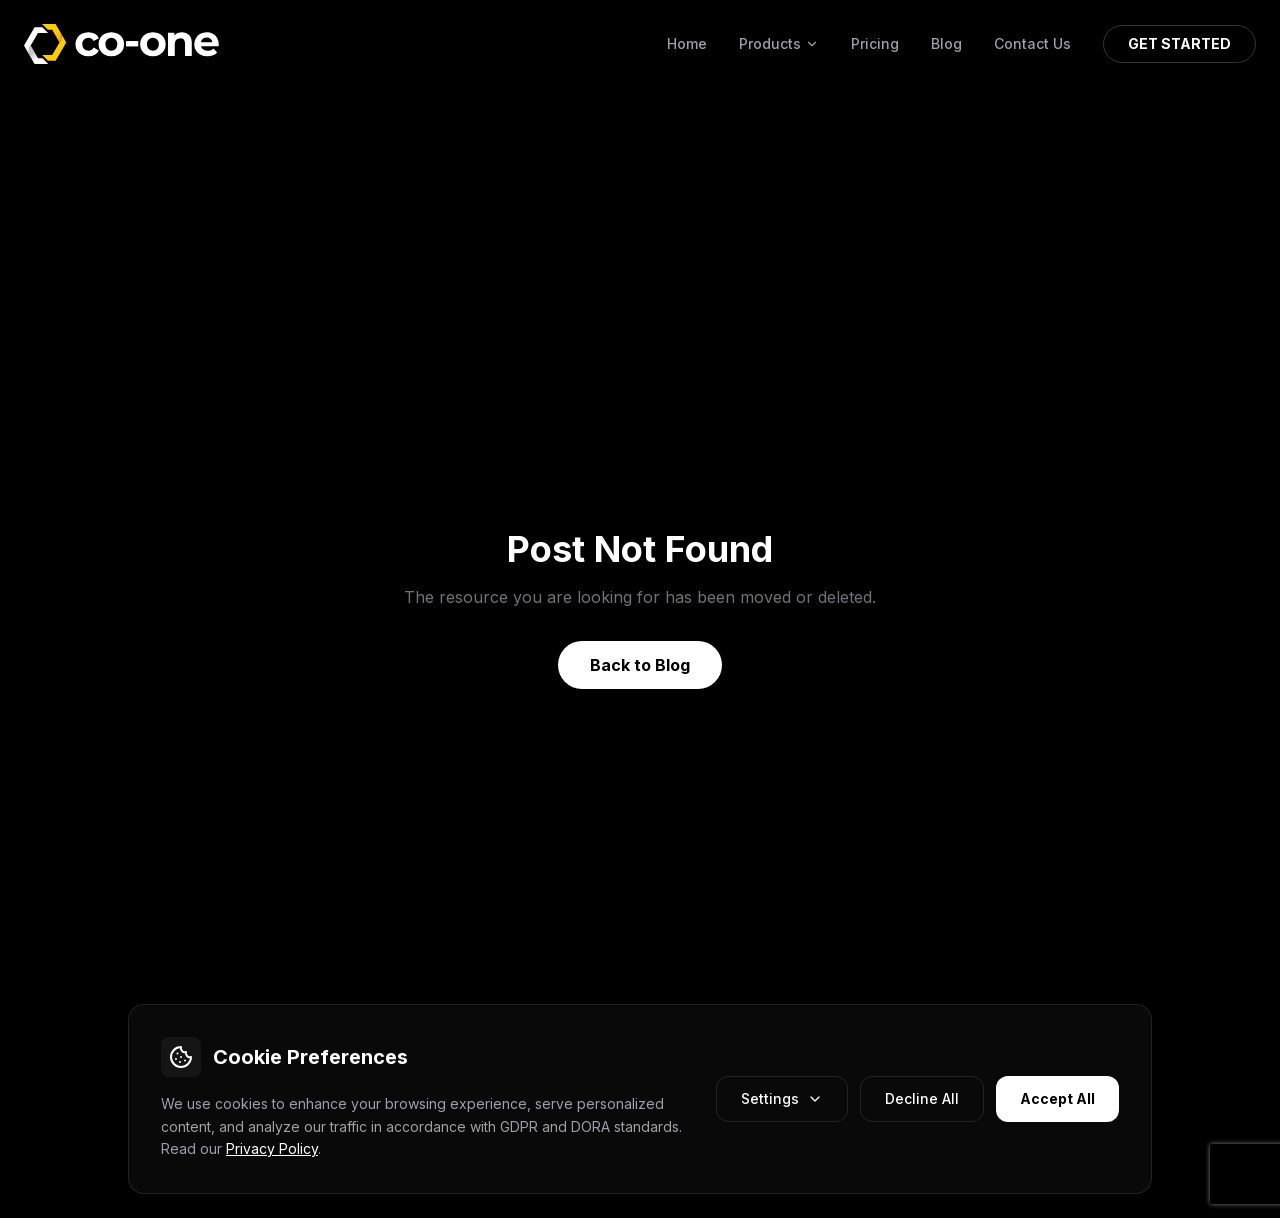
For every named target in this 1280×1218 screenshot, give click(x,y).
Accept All (1057, 1098)
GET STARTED (1179, 43)
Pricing (875, 43)
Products (779, 43)
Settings (782, 1098)
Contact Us (1032, 43)
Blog (946, 43)
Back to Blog (640, 665)
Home (687, 43)
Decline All (922, 1098)
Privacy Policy (272, 1148)
